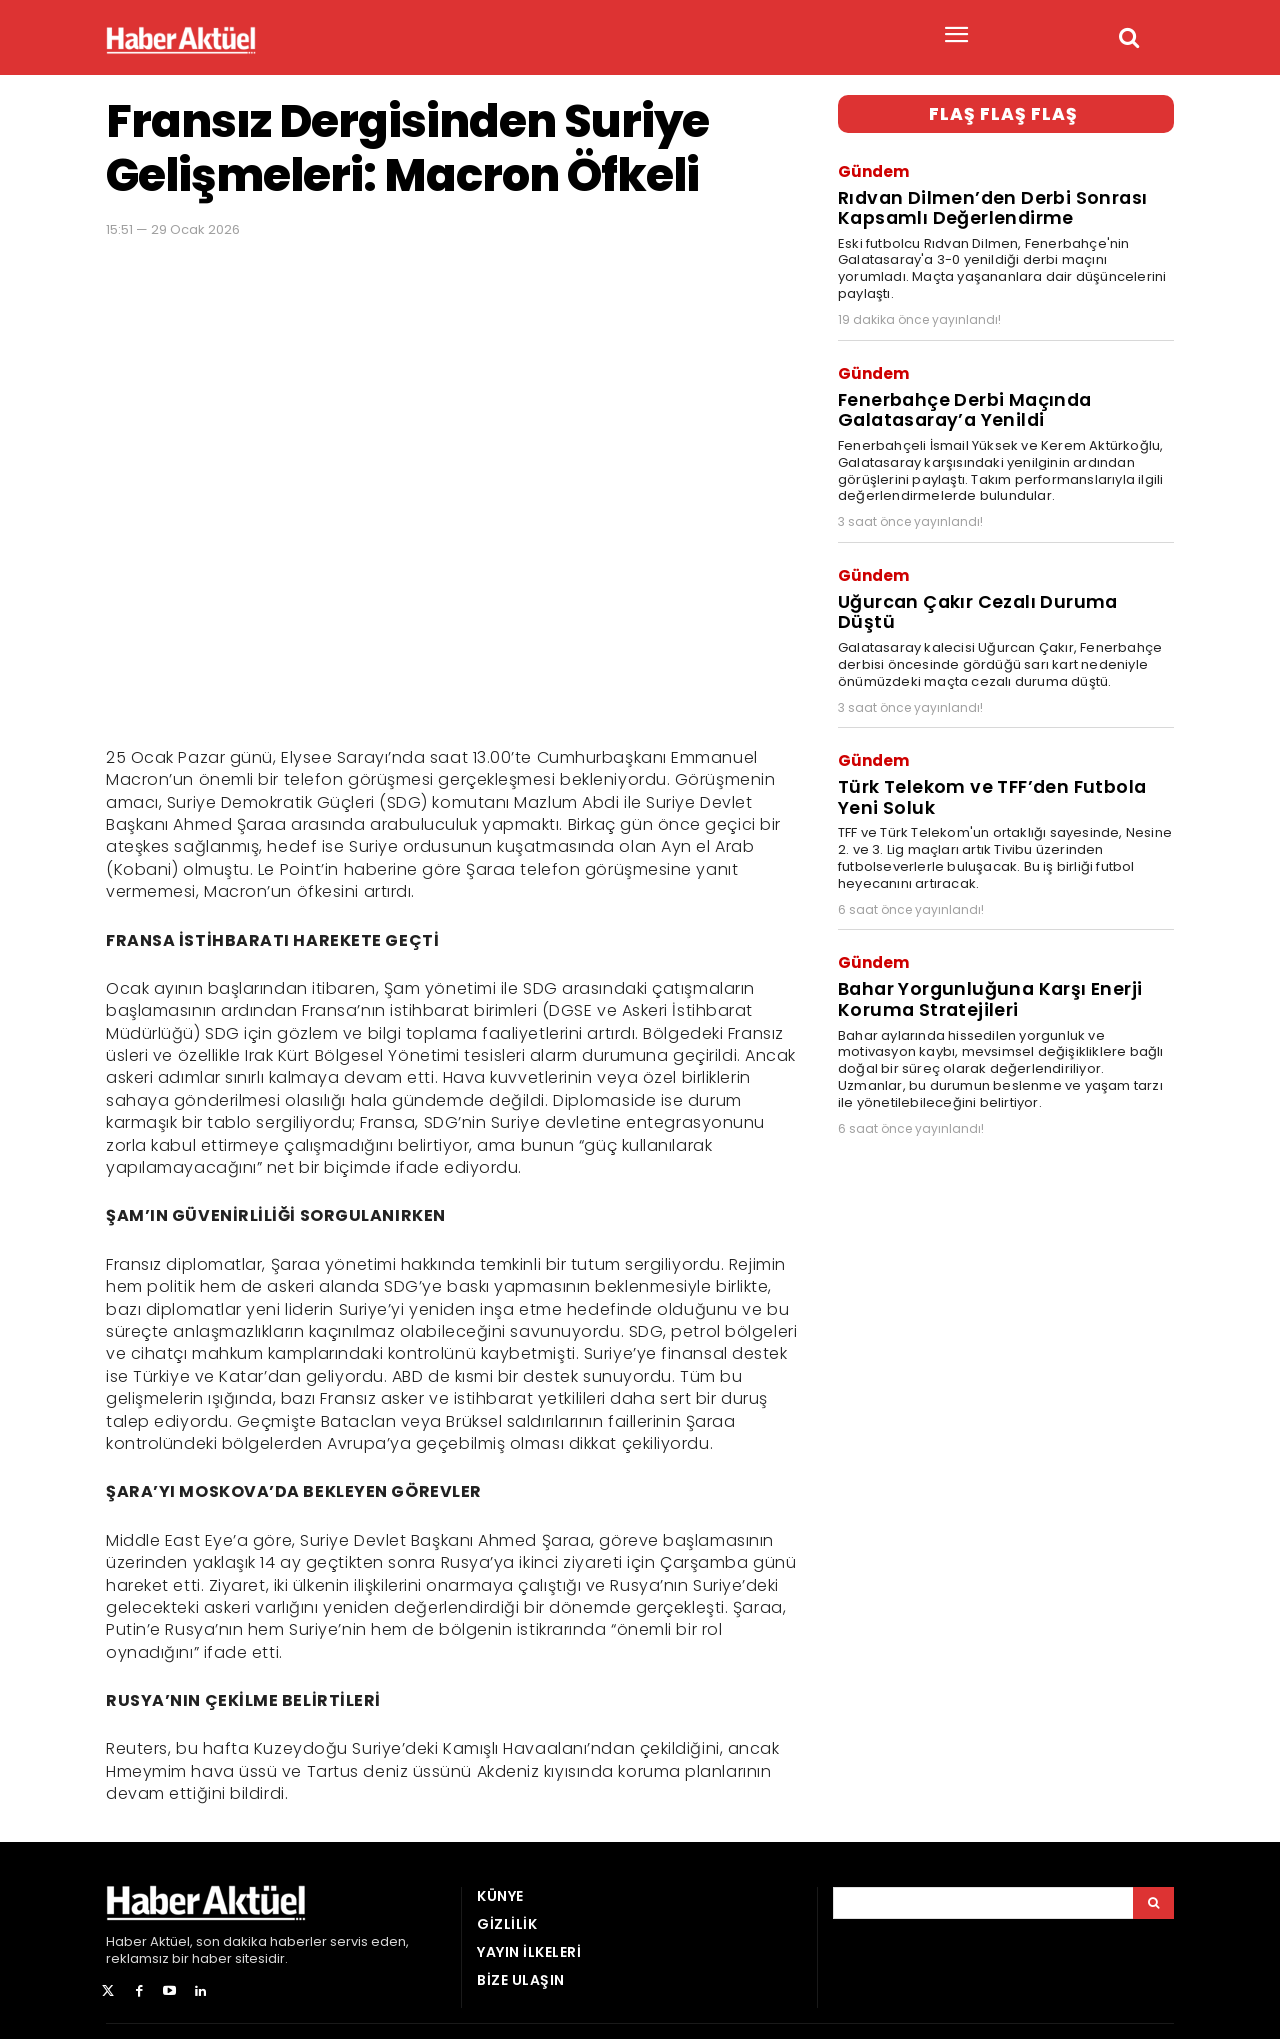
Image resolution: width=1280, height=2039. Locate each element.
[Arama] (1153, 1903)
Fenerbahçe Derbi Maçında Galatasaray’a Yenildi (962, 400)
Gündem (873, 169)
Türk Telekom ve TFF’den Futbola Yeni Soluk (988, 757)
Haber (126, 1941)
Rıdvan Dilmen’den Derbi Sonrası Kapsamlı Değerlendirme (986, 203)
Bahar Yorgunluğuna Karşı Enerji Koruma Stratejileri (984, 954)
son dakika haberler (261, 1941)
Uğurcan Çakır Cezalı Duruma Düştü (1002, 587)
